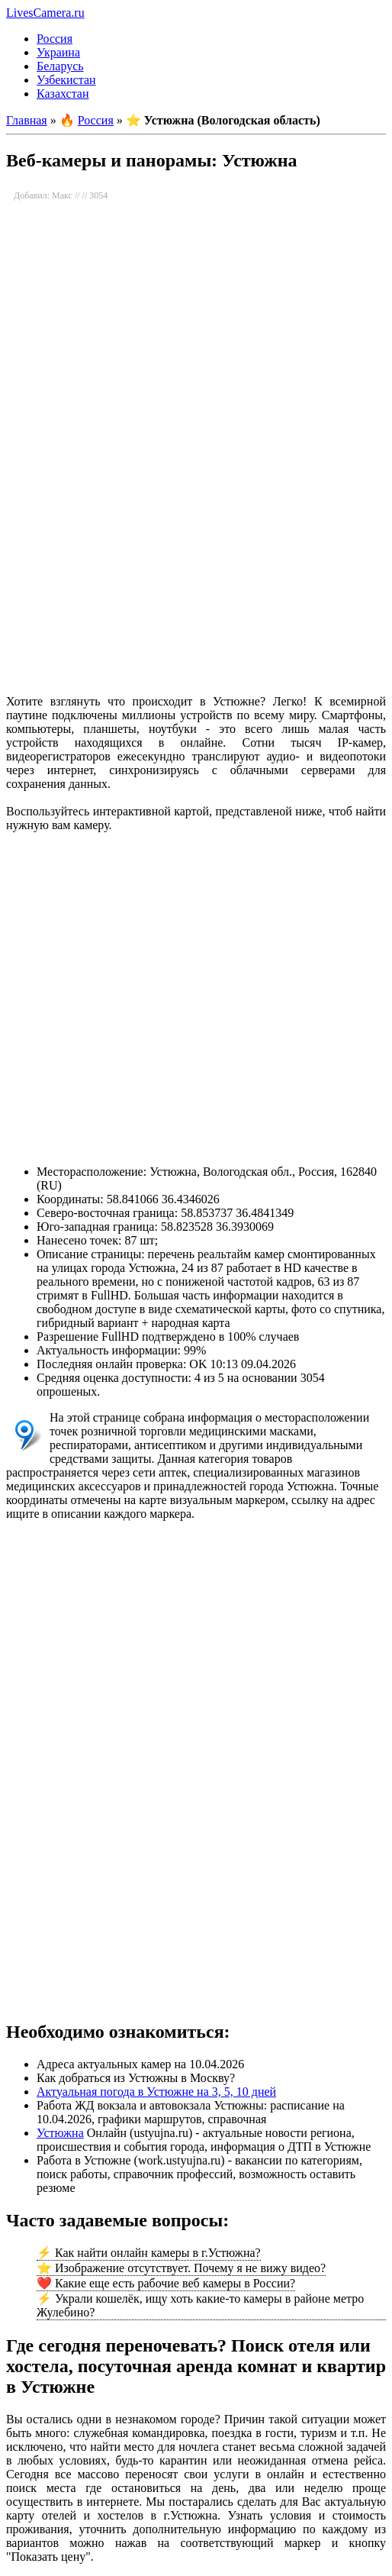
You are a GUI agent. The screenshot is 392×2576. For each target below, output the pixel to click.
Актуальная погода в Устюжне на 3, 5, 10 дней (156, 2091)
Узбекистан (66, 79)
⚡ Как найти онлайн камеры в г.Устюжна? (149, 2252)
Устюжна (60, 2132)
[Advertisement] (195, 562)
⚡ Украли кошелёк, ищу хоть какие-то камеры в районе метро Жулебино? (200, 2305)
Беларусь (60, 66)
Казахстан (62, 93)
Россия (54, 38)
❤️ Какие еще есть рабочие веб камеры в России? (166, 2283)
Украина (58, 52)
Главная (26, 120)
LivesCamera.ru (45, 12)
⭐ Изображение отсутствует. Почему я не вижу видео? (181, 2267)
